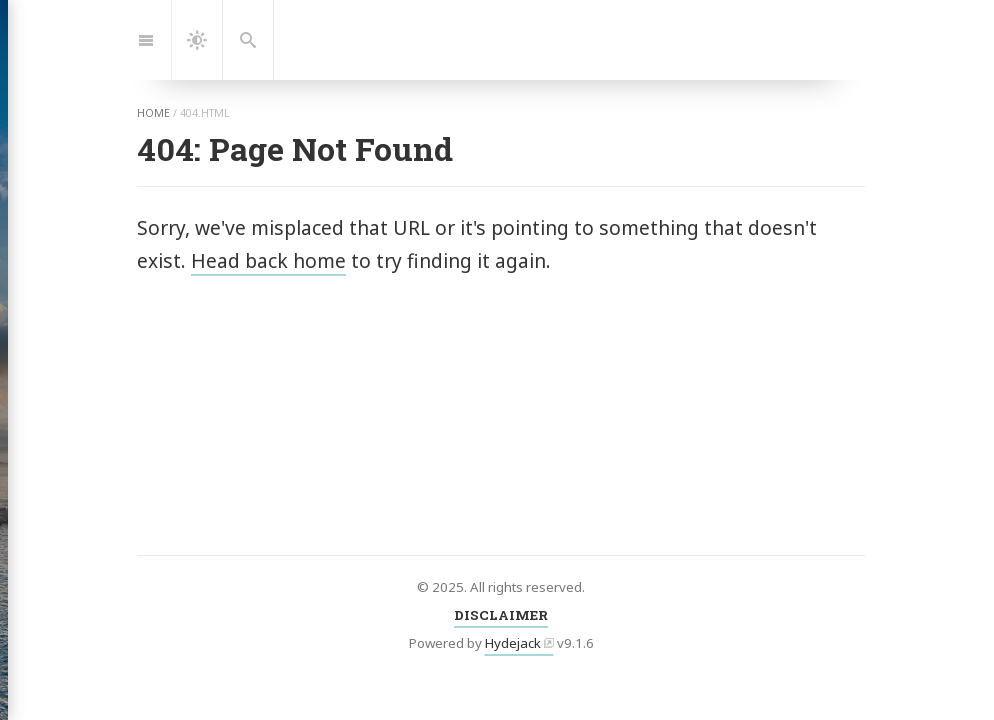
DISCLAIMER (501, 615)
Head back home (268, 260)
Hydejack (513, 643)
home (153, 113)
